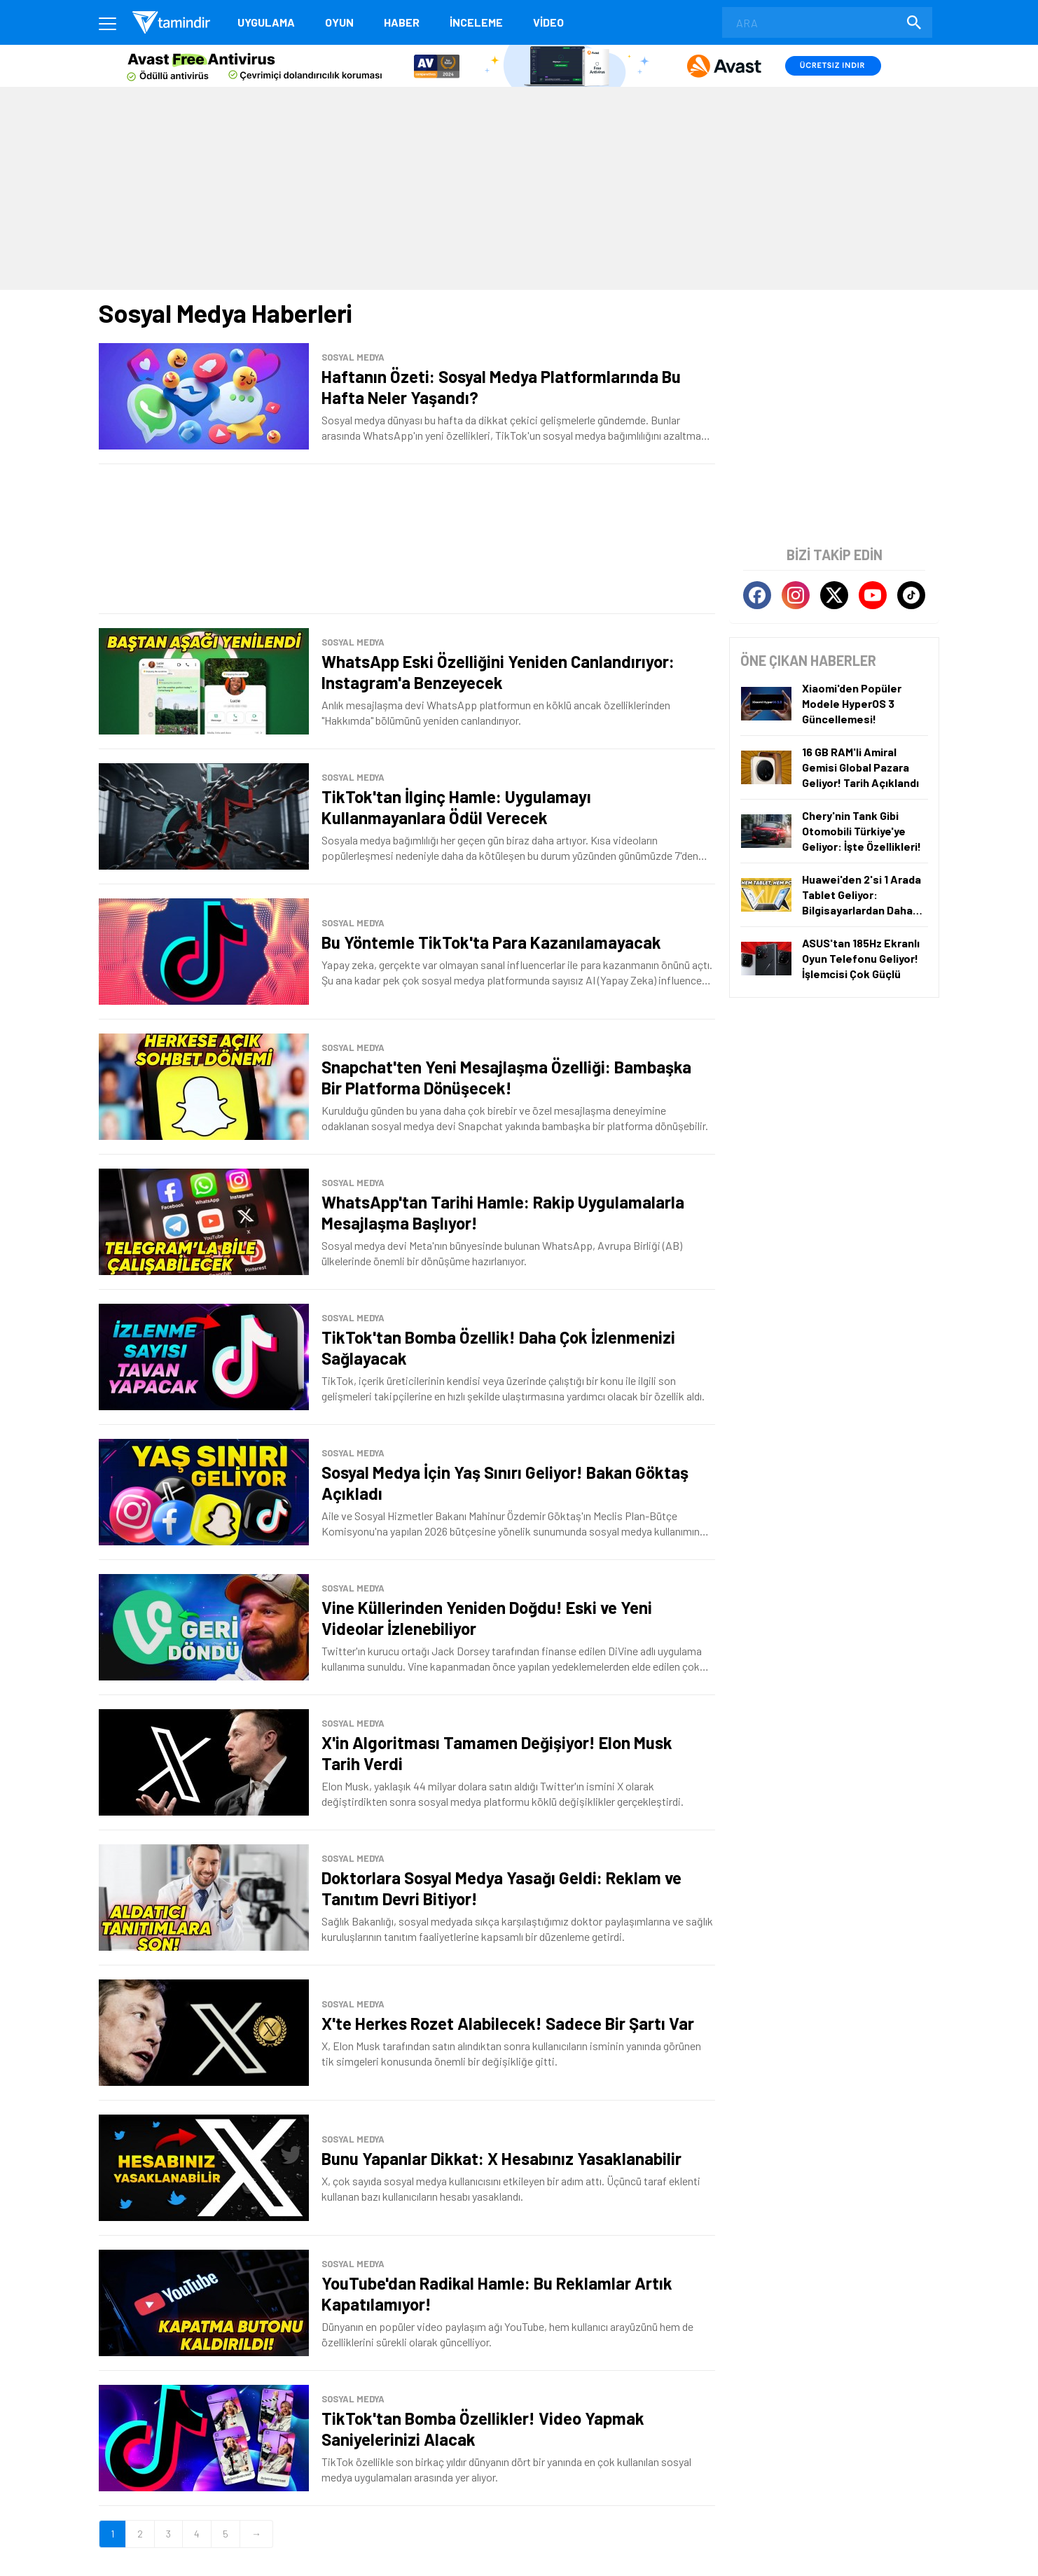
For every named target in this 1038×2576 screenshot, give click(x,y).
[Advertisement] (407, 538)
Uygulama (266, 22)
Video (548, 22)
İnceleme (476, 22)
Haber (402, 22)
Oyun (339, 22)
